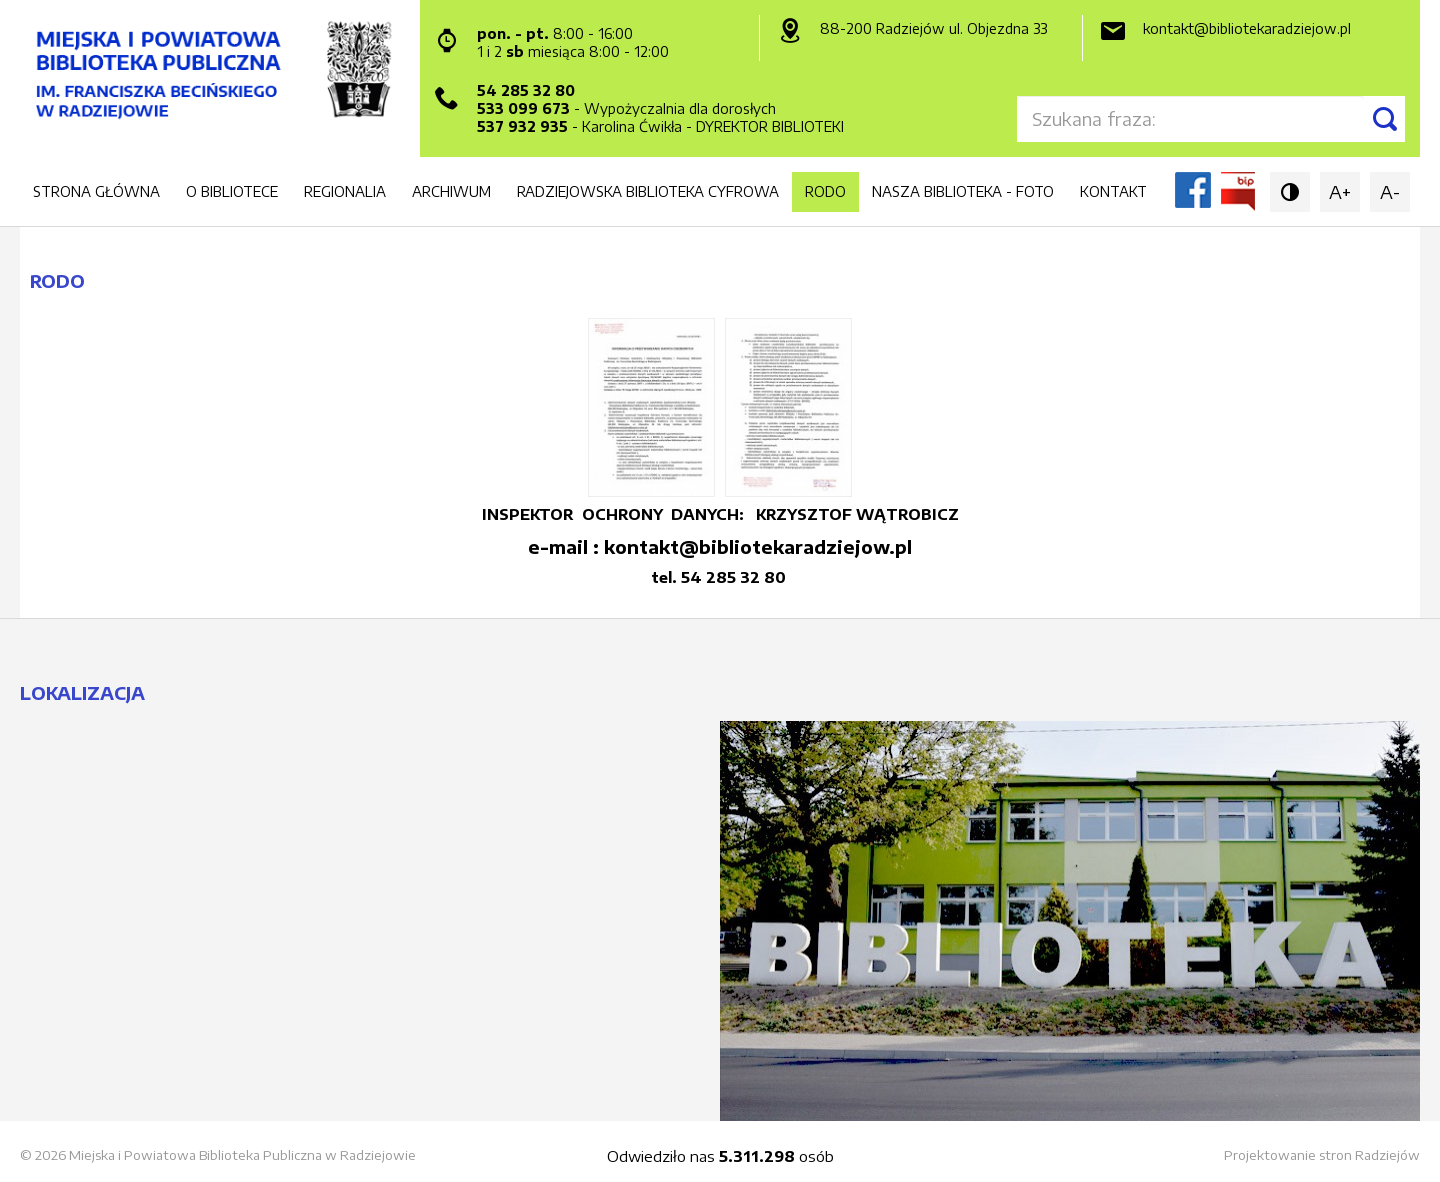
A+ (1340, 191)
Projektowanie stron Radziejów (1322, 1155)
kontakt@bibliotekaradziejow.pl (1247, 28)
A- (1390, 191)
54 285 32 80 (526, 90)
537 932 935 (522, 126)
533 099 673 (523, 108)
